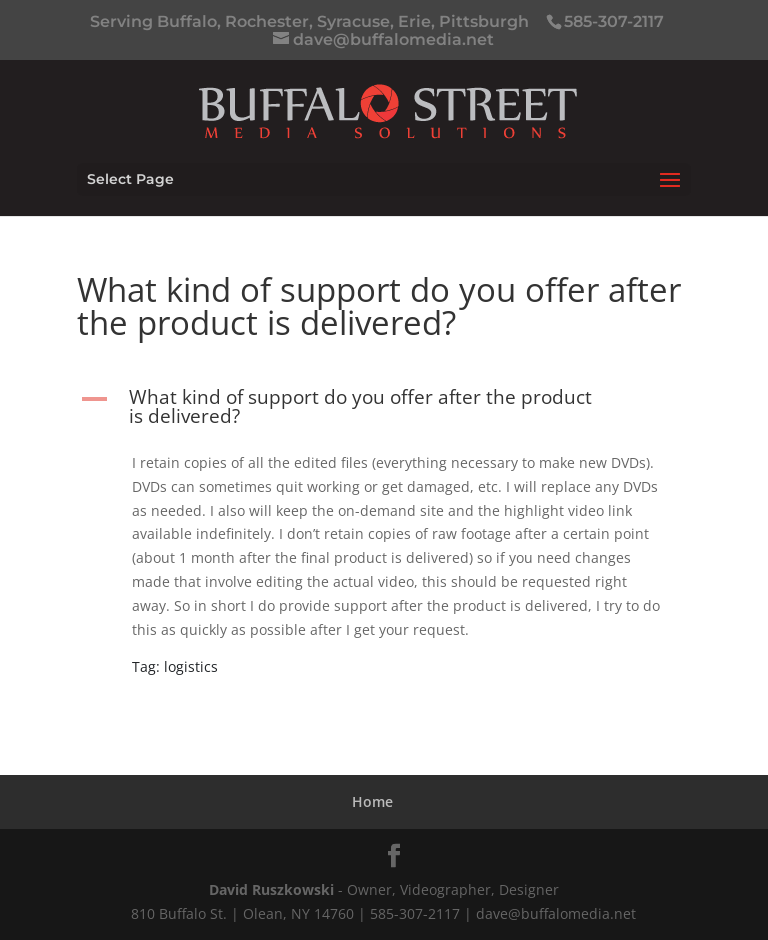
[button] (384, 412)
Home (372, 801)
